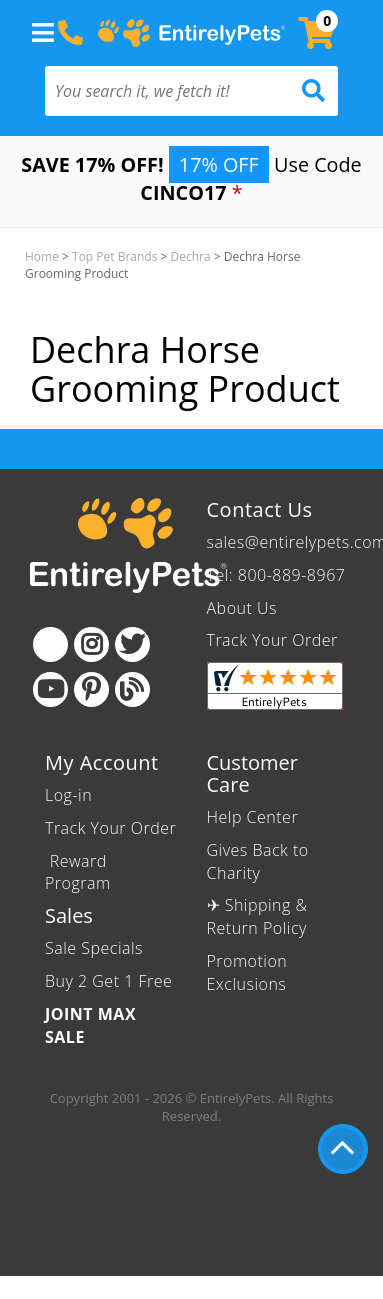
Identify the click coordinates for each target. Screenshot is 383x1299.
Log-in (68, 795)
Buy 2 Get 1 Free (108, 981)
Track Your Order (272, 640)
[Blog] (132, 689)
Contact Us (260, 509)
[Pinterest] (91, 689)
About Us (242, 608)
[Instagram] (91, 644)
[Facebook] (50, 644)
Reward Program (80, 872)
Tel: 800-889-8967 (276, 575)
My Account (102, 762)
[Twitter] (132, 644)
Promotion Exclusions (247, 972)
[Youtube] (50, 689)
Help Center (253, 817)
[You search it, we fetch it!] (169, 91)
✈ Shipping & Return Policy (257, 916)
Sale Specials (94, 948)
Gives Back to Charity (258, 861)
